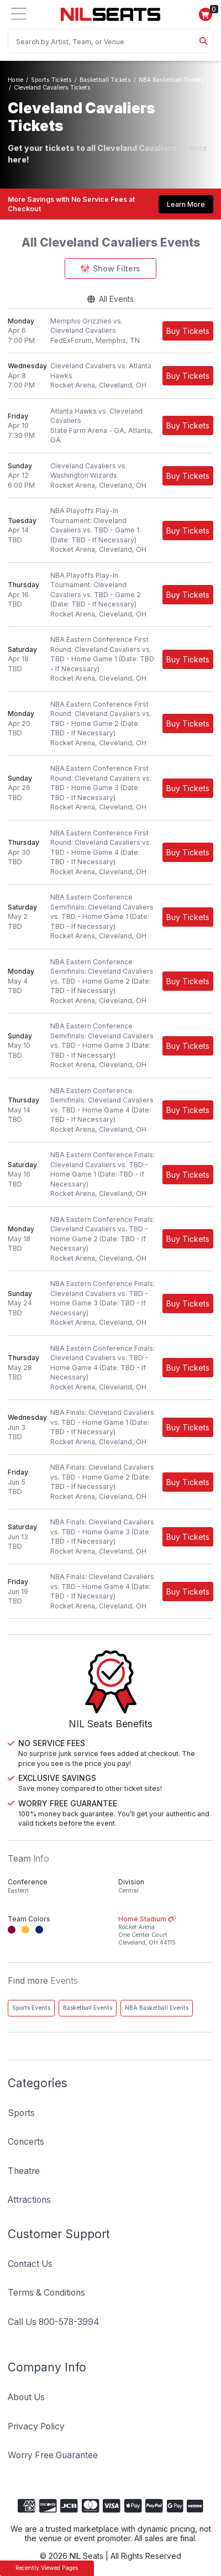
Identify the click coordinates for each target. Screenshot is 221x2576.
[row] (110, 331)
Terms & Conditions (46, 2292)
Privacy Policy (36, 2426)
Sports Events (31, 2007)
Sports (21, 2113)
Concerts (26, 2141)
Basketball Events (87, 2007)
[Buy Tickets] (187, 331)
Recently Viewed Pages (46, 2568)
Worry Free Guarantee (53, 2455)
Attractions (29, 2199)
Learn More (186, 204)
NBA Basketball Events (156, 2007)
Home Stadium (165, 1931)
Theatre (24, 2171)
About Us (26, 2397)
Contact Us (30, 2264)
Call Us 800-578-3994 (53, 2322)
